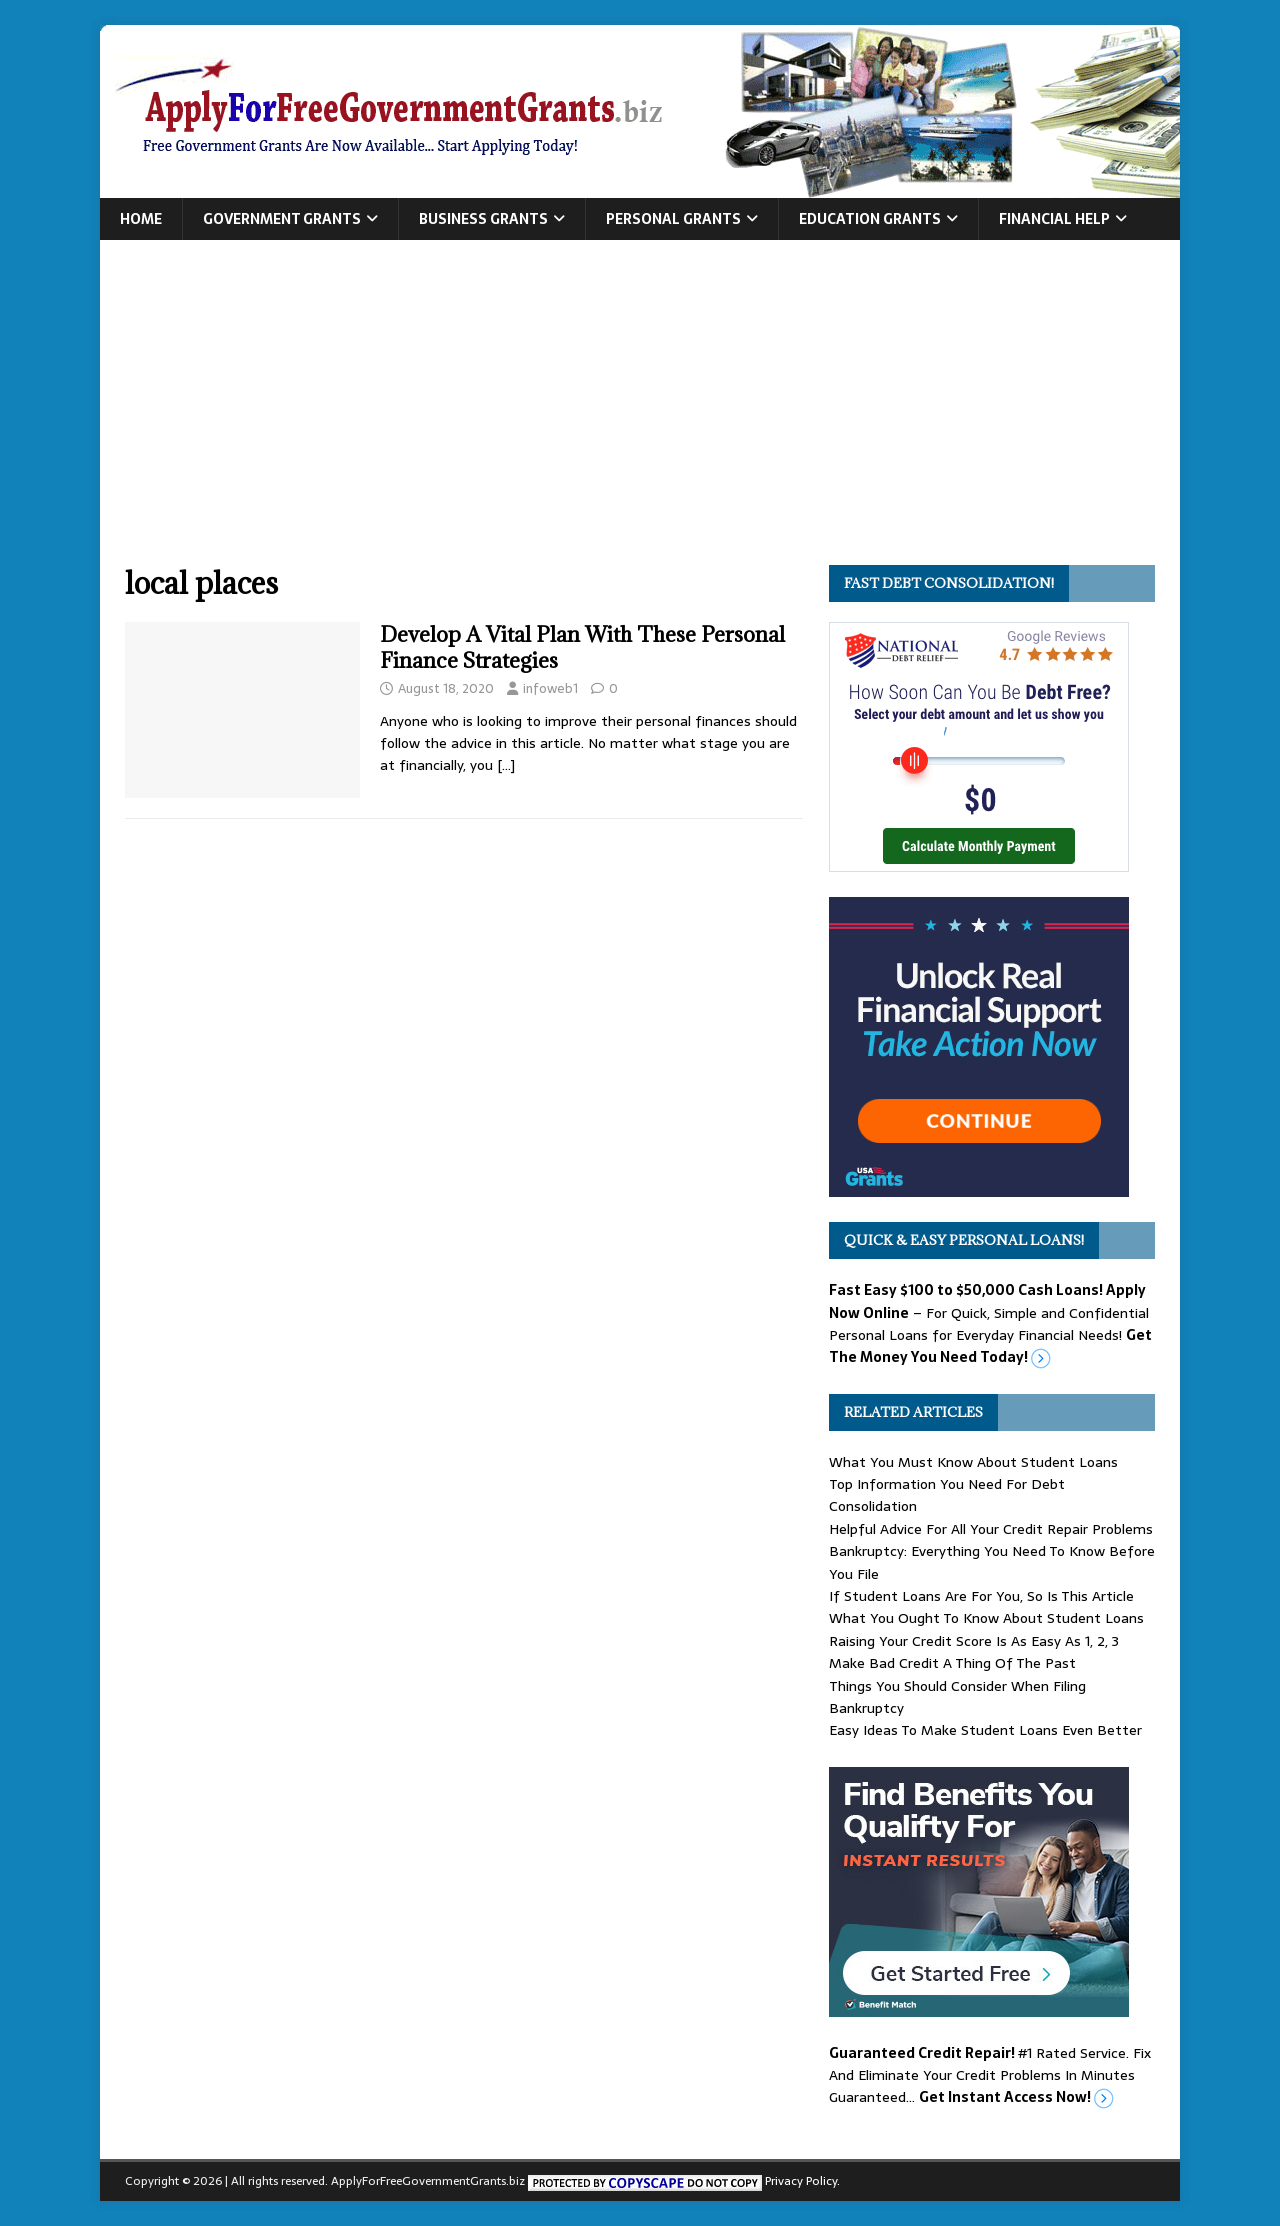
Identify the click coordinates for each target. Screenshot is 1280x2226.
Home (141, 219)
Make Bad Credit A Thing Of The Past (952, 1663)
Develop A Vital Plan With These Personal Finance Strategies (582, 647)
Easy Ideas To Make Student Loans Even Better (985, 1730)
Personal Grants (673, 219)
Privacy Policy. (802, 2181)
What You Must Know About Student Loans (973, 1462)
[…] (506, 765)
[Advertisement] (640, 415)
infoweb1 (550, 688)
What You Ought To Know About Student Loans (986, 1618)
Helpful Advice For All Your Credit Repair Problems (991, 1529)
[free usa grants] (979, 1186)
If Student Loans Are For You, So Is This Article (981, 1596)
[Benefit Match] (979, 2005)
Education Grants (870, 219)
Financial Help (1054, 219)
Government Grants (282, 219)
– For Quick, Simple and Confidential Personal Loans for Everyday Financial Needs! (990, 1323)
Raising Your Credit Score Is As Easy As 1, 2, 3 (974, 1641)
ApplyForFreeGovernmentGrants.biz (428, 2181)
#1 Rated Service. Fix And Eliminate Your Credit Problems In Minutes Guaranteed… (990, 2075)
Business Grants (483, 219)
